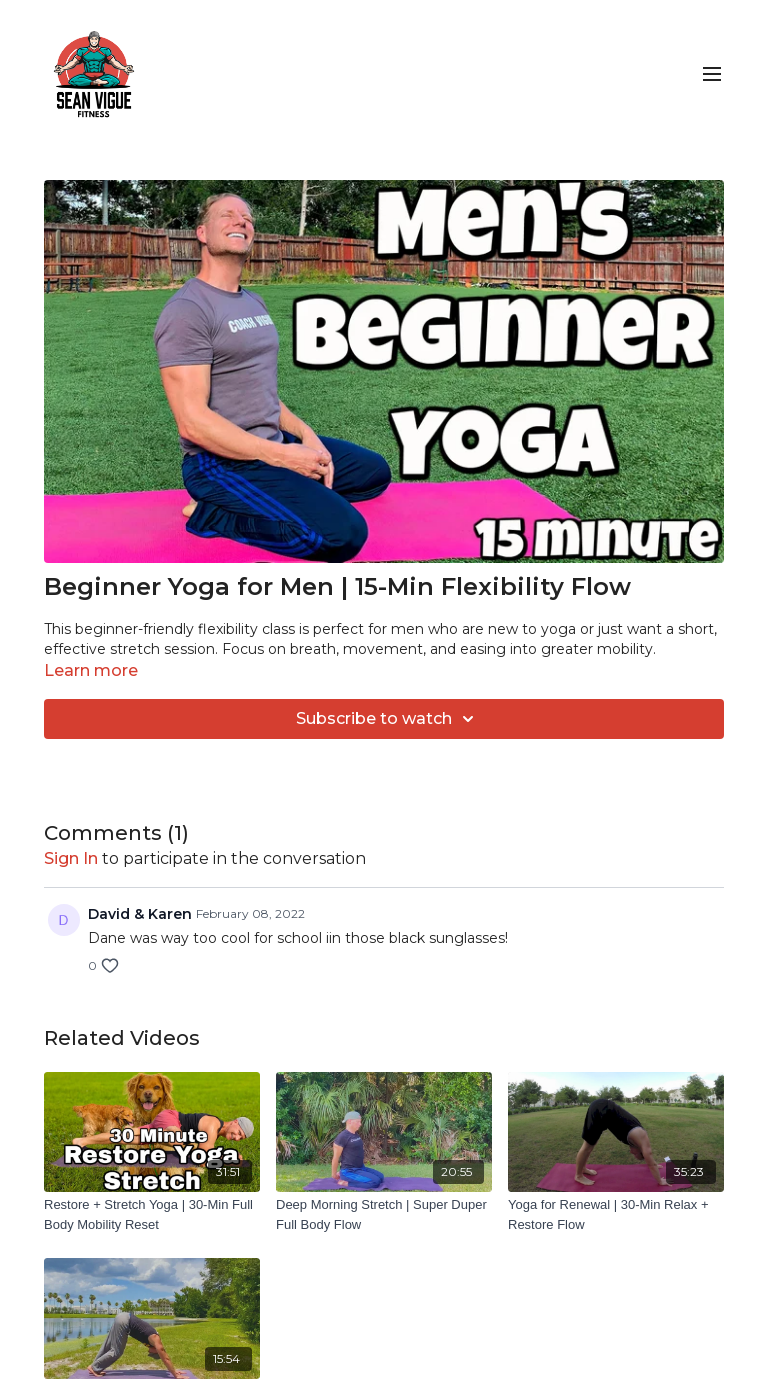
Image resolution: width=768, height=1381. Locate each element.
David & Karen (140, 914)
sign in (71, 858)
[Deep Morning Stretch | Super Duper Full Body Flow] (384, 1214)
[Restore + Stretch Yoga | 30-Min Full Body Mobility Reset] (152, 1214)
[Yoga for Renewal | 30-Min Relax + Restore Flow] (616, 1214)
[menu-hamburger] (712, 74)
